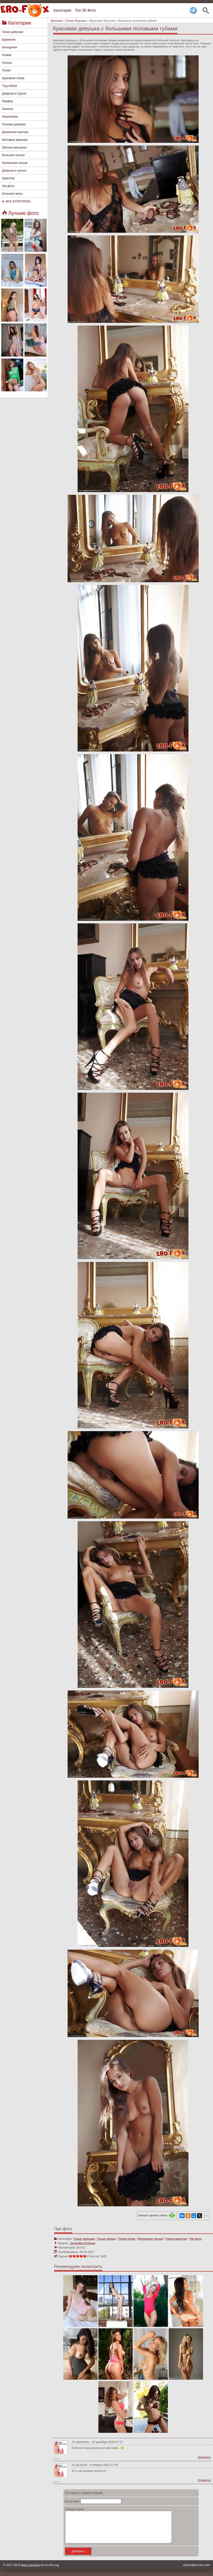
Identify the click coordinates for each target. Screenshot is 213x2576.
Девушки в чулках (14, 170)
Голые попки (126, 2238)
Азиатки (7, 109)
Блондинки (9, 47)
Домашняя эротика (15, 132)
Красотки (8, 178)
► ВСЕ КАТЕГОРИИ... (17, 201)
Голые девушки (12, 32)
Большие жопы (12, 193)
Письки (7, 62)
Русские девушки (14, 124)
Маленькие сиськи (14, 162)
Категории (62, 10)
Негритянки (10, 116)
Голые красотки (176, 2238)
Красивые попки (13, 78)
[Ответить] (204, 2457)
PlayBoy (7, 101)
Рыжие (6, 55)
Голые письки (106, 2238)
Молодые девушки (15, 139)
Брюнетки (8, 39)
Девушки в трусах (14, 93)
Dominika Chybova (82, 2243)
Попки (6, 70)
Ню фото (8, 186)
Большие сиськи (13, 155)
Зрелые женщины (14, 147)
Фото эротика (30, 2571)
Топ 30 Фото (85, 10)
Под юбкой (9, 85)
